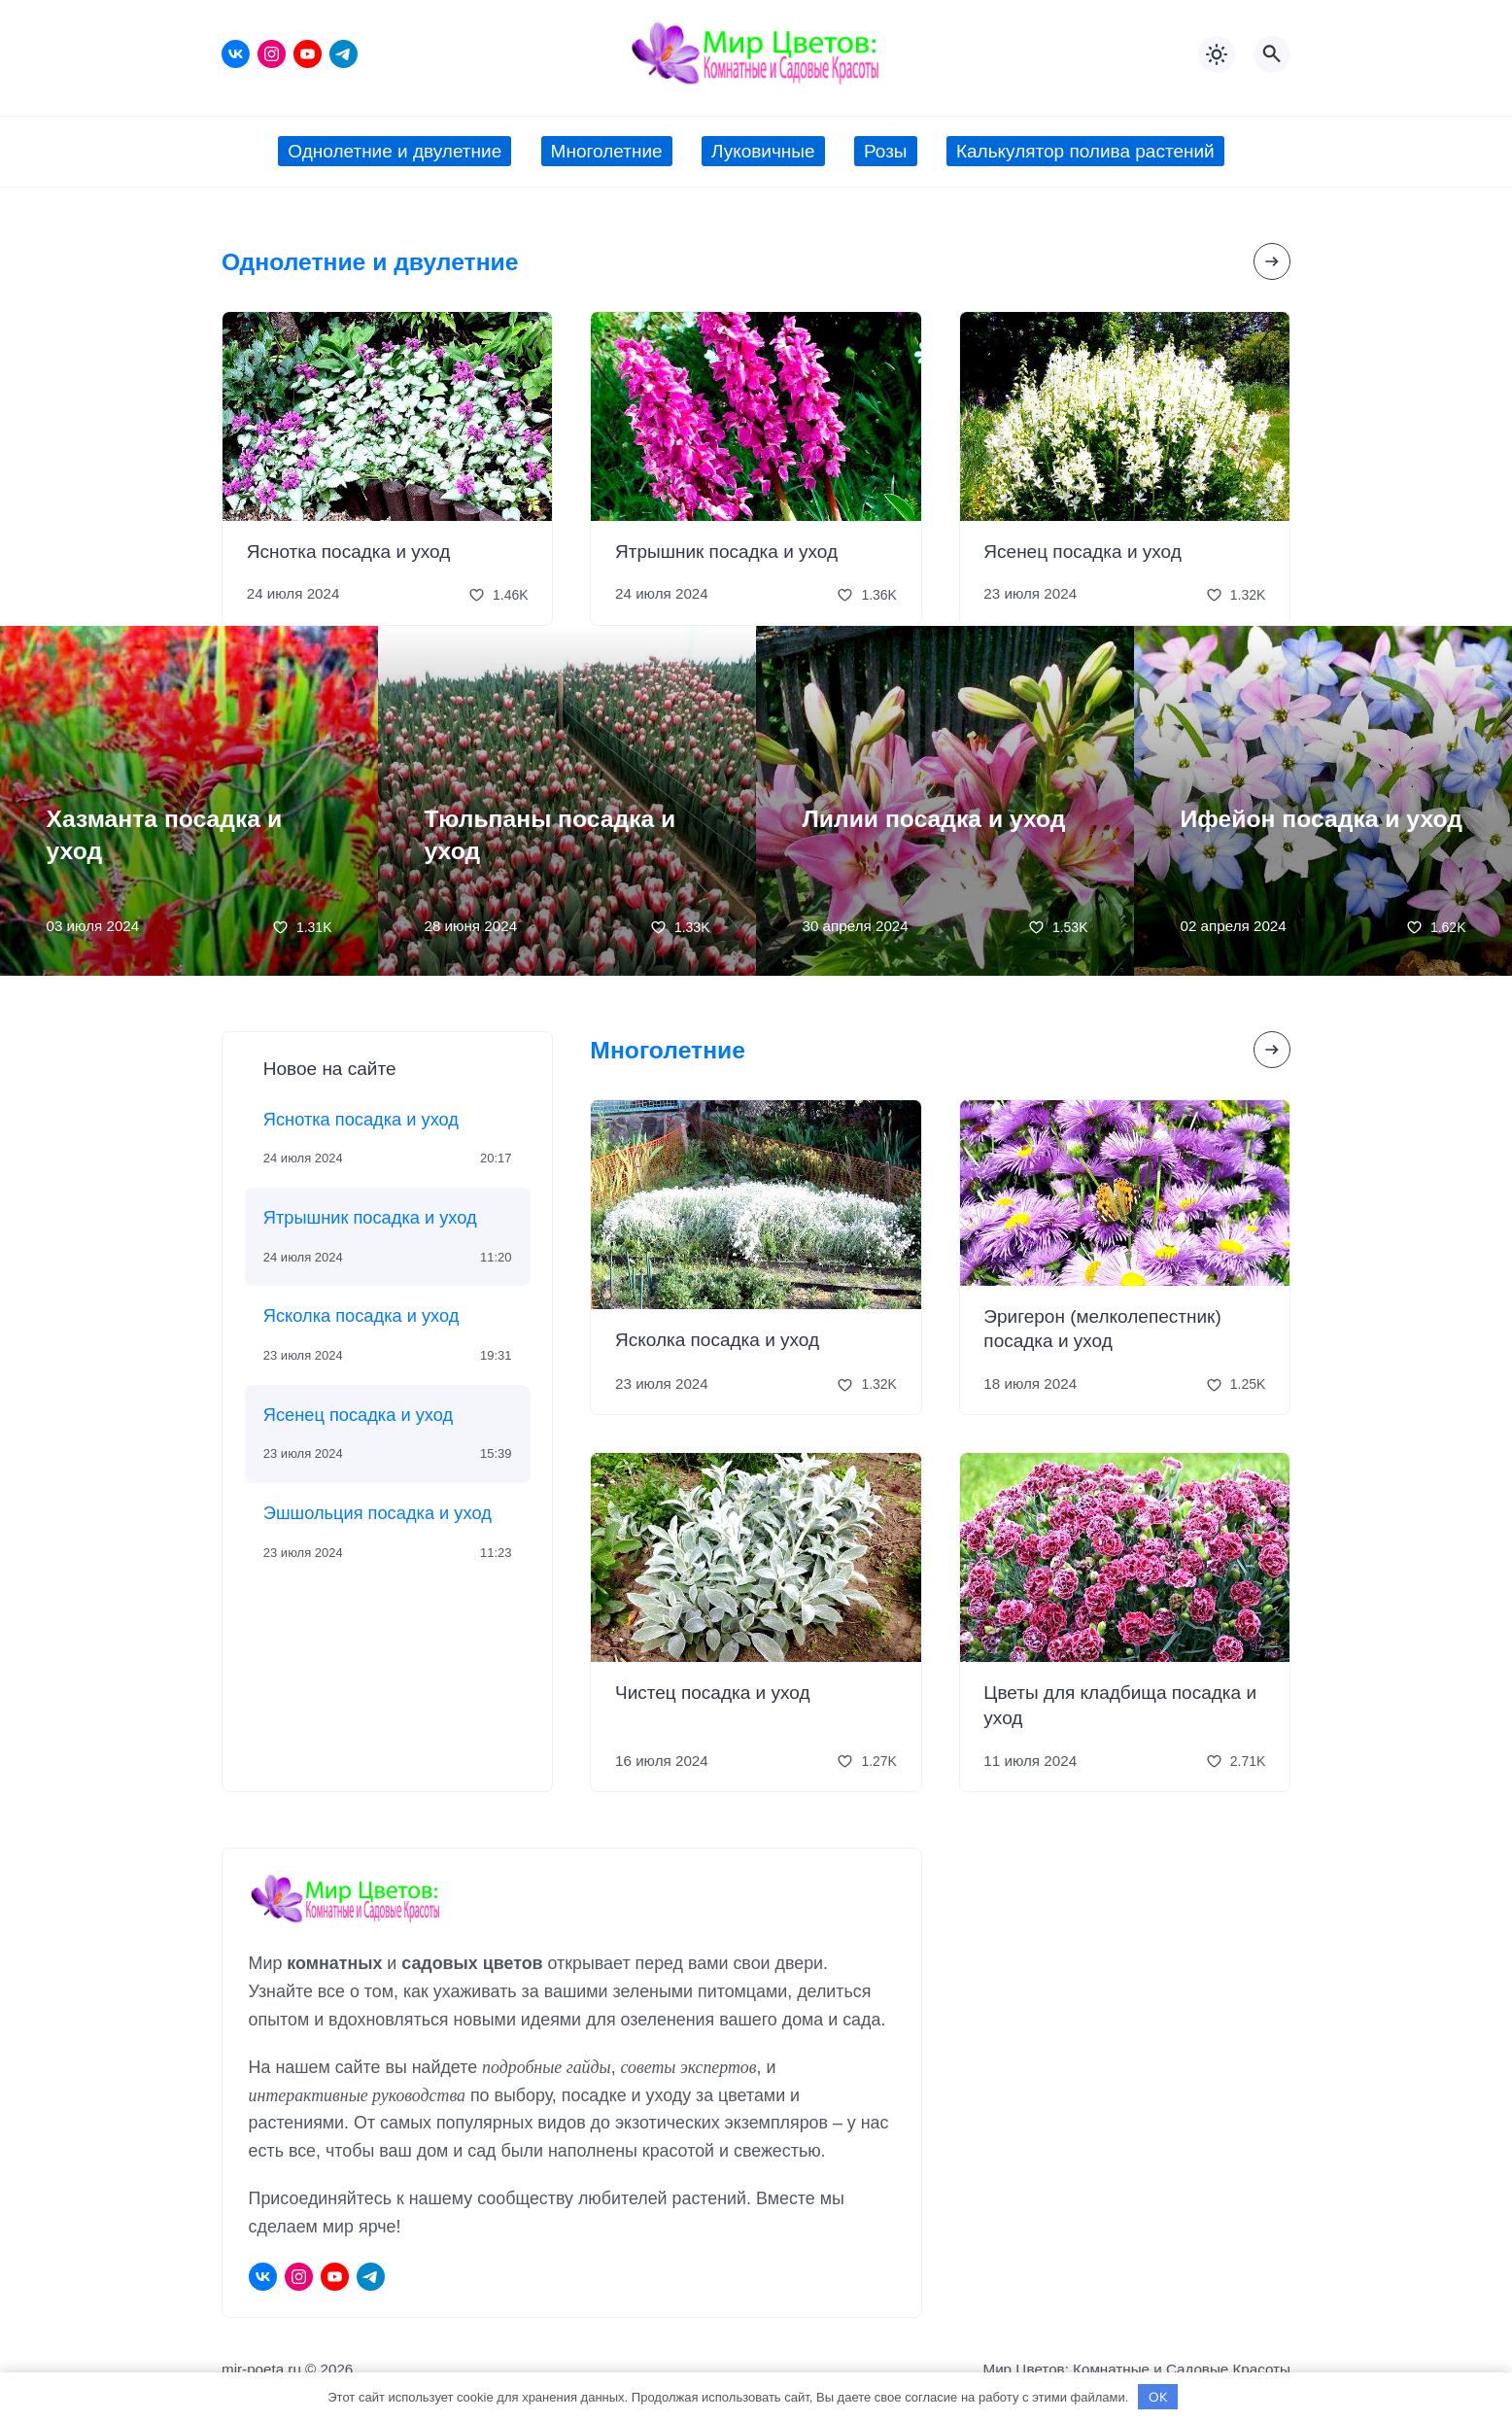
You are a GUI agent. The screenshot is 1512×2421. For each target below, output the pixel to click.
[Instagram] (272, 54)
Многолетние (667, 1050)
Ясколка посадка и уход (361, 1315)
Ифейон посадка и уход (1321, 819)
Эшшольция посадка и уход (377, 1513)
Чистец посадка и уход (712, 1692)
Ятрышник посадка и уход (726, 551)
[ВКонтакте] (236, 54)
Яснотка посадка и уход (349, 551)
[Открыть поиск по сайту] (1272, 54)
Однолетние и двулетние (370, 262)
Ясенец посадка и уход (1082, 551)
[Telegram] (343, 54)
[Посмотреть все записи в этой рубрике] (1272, 261)
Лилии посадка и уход (934, 819)
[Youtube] (307, 54)
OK (1158, 2396)
